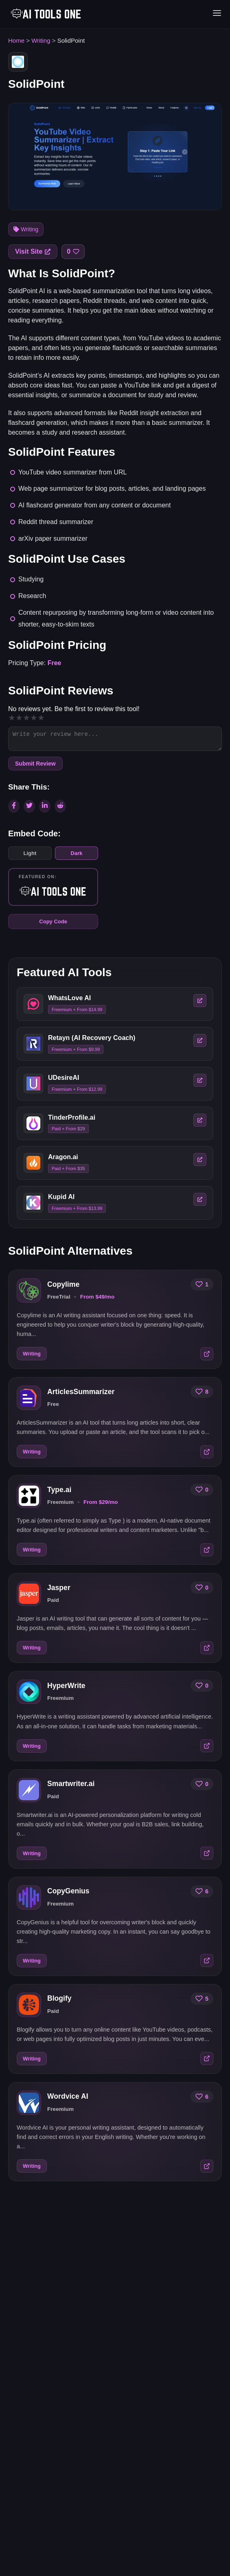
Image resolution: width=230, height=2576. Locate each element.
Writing (40, 40)
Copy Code (53, 921)
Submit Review (35, 763)
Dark (77, 853)
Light (29, 853)
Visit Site (32, 251)
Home (16, 40)
